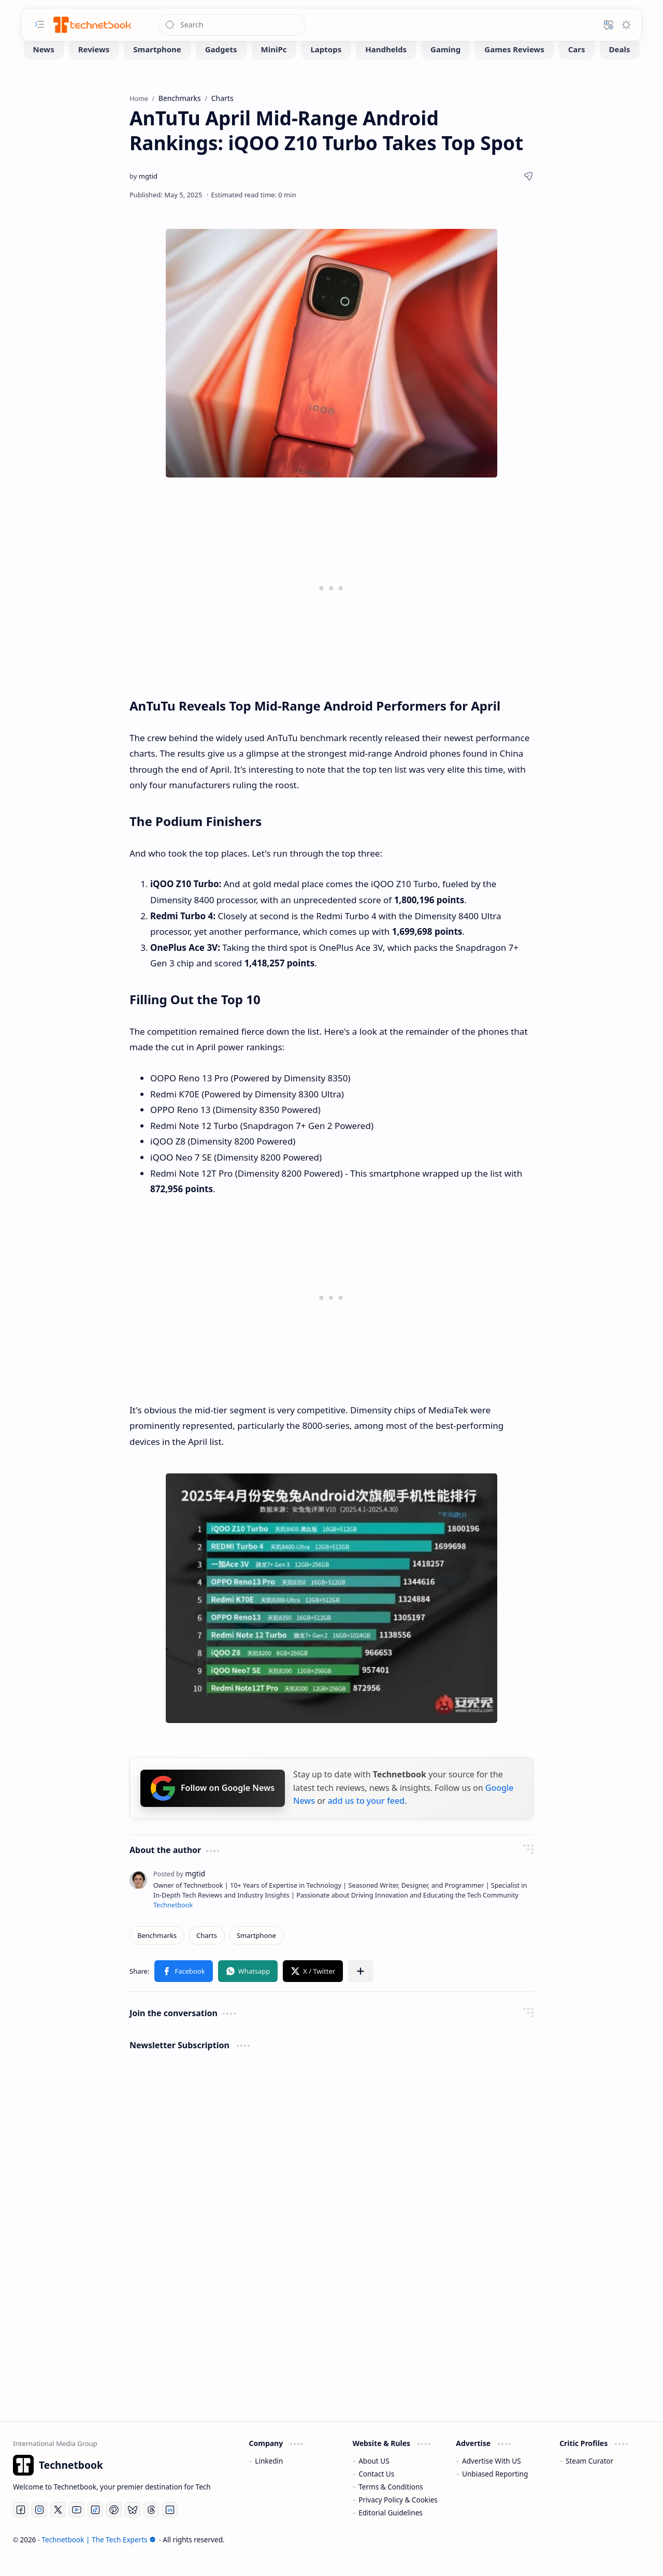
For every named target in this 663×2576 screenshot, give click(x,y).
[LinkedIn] (170, 2525)
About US (373, 2476)
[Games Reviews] (514, 64)
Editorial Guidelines (390, 2528)
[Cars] (577, 64)
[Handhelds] (386, 64)
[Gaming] (445, 64)
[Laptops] (326, 64)
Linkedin (269, 2476)
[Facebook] (20, 2525)
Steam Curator (590, 2476)
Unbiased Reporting (495, 2489)
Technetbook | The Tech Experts (98, 2555)
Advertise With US (491, 2476)
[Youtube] (76, 2525)
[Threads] (151, 2525)
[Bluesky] (132, 2525)
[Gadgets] (221, 64)
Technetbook (173, 1920)
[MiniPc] (274, 64)
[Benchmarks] (156, 1951)
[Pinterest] (114, 2525)
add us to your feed (366, 1816)
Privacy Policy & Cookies (398, 2515)
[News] (44, 64)
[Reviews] (94, 64)
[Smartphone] (157, 64)
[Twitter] (58, 2525)
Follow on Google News (213, 1803)
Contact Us (376, 2489)
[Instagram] (39, 2525)
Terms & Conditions (390, 2502)
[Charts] (207, 1951)
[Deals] (620, 64)
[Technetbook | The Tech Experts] (91, 24)
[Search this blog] (232, 25)
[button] (39, 24)
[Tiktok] (95, 2525)
